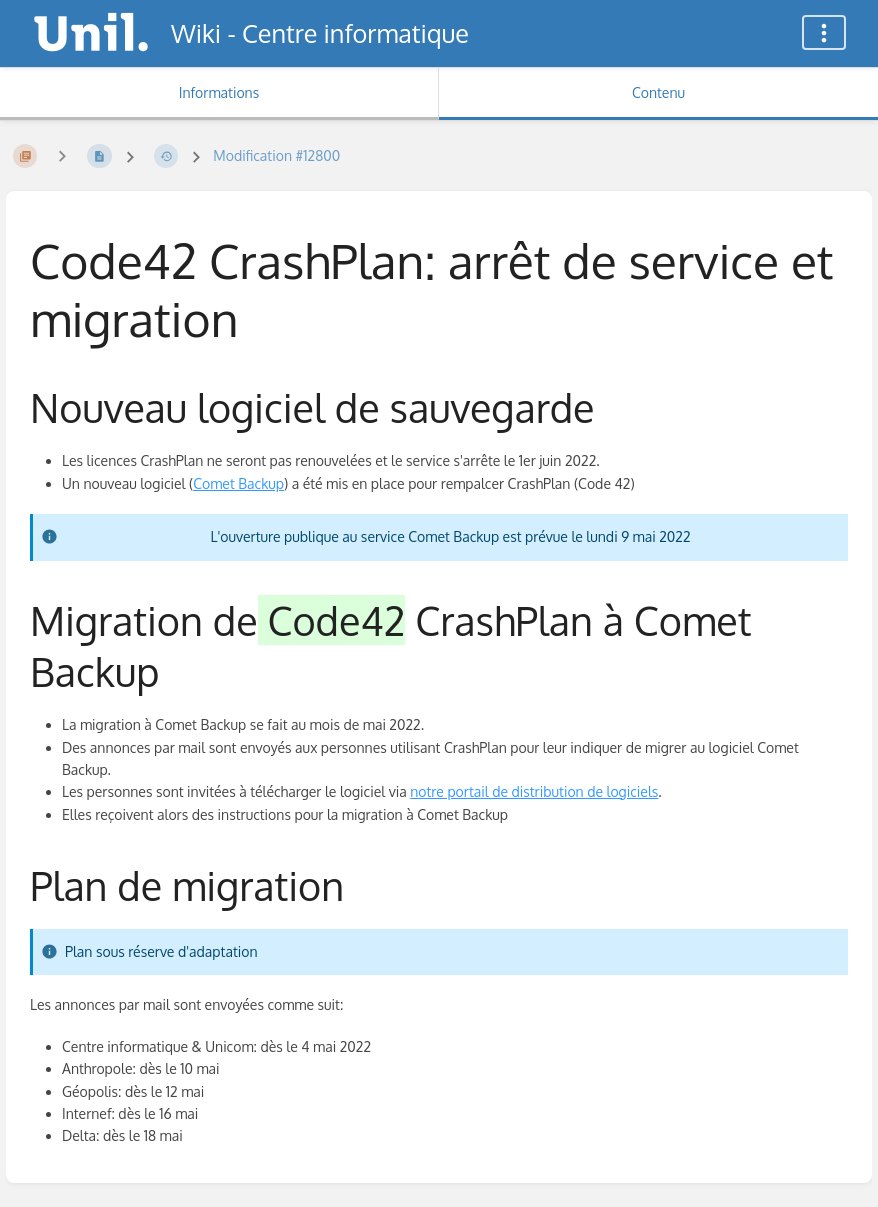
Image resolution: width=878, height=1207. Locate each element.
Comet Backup (238, 483)
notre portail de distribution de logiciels (534, 791)
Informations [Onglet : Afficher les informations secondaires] (219, 92)
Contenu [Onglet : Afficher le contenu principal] (658, 92)
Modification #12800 (276, 155)
